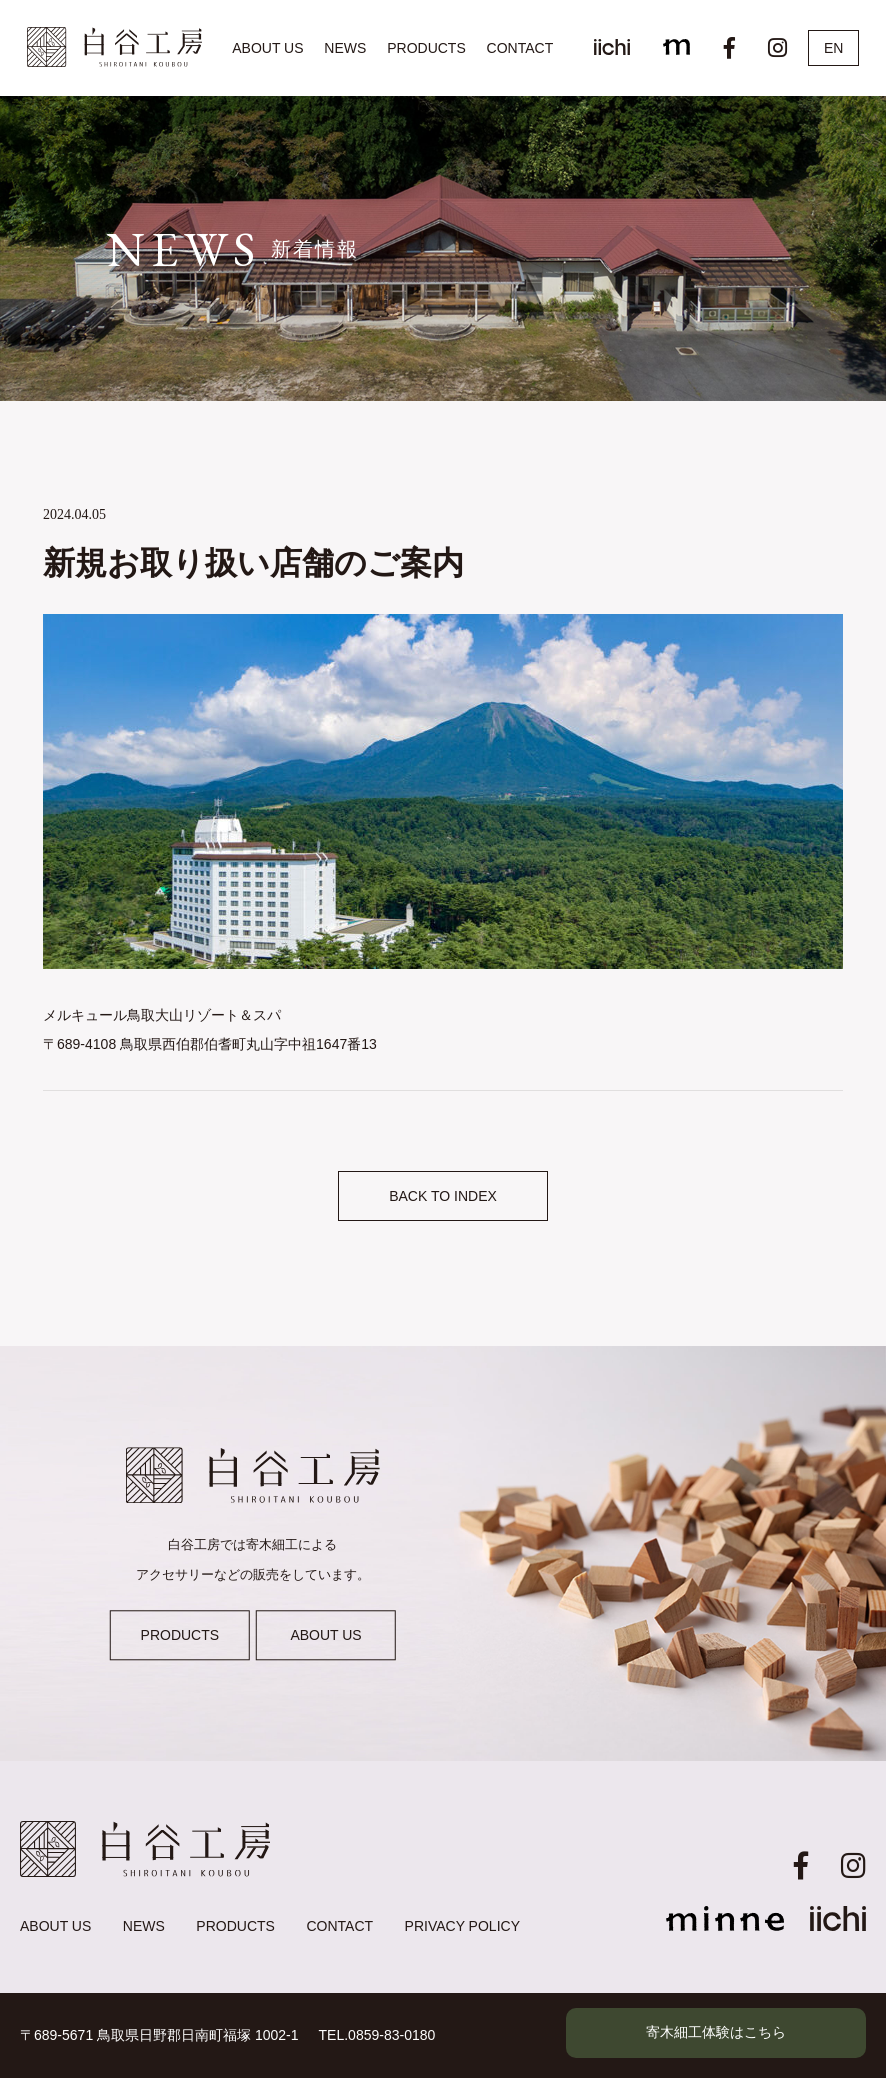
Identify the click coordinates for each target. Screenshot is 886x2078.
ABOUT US (267, 48)
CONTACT (520, 48)
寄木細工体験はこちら (716, 2032)
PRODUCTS (426, 48)
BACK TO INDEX (443, 1196)
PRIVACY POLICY (462, 1926)
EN (833, 48)
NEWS (345, 48)
